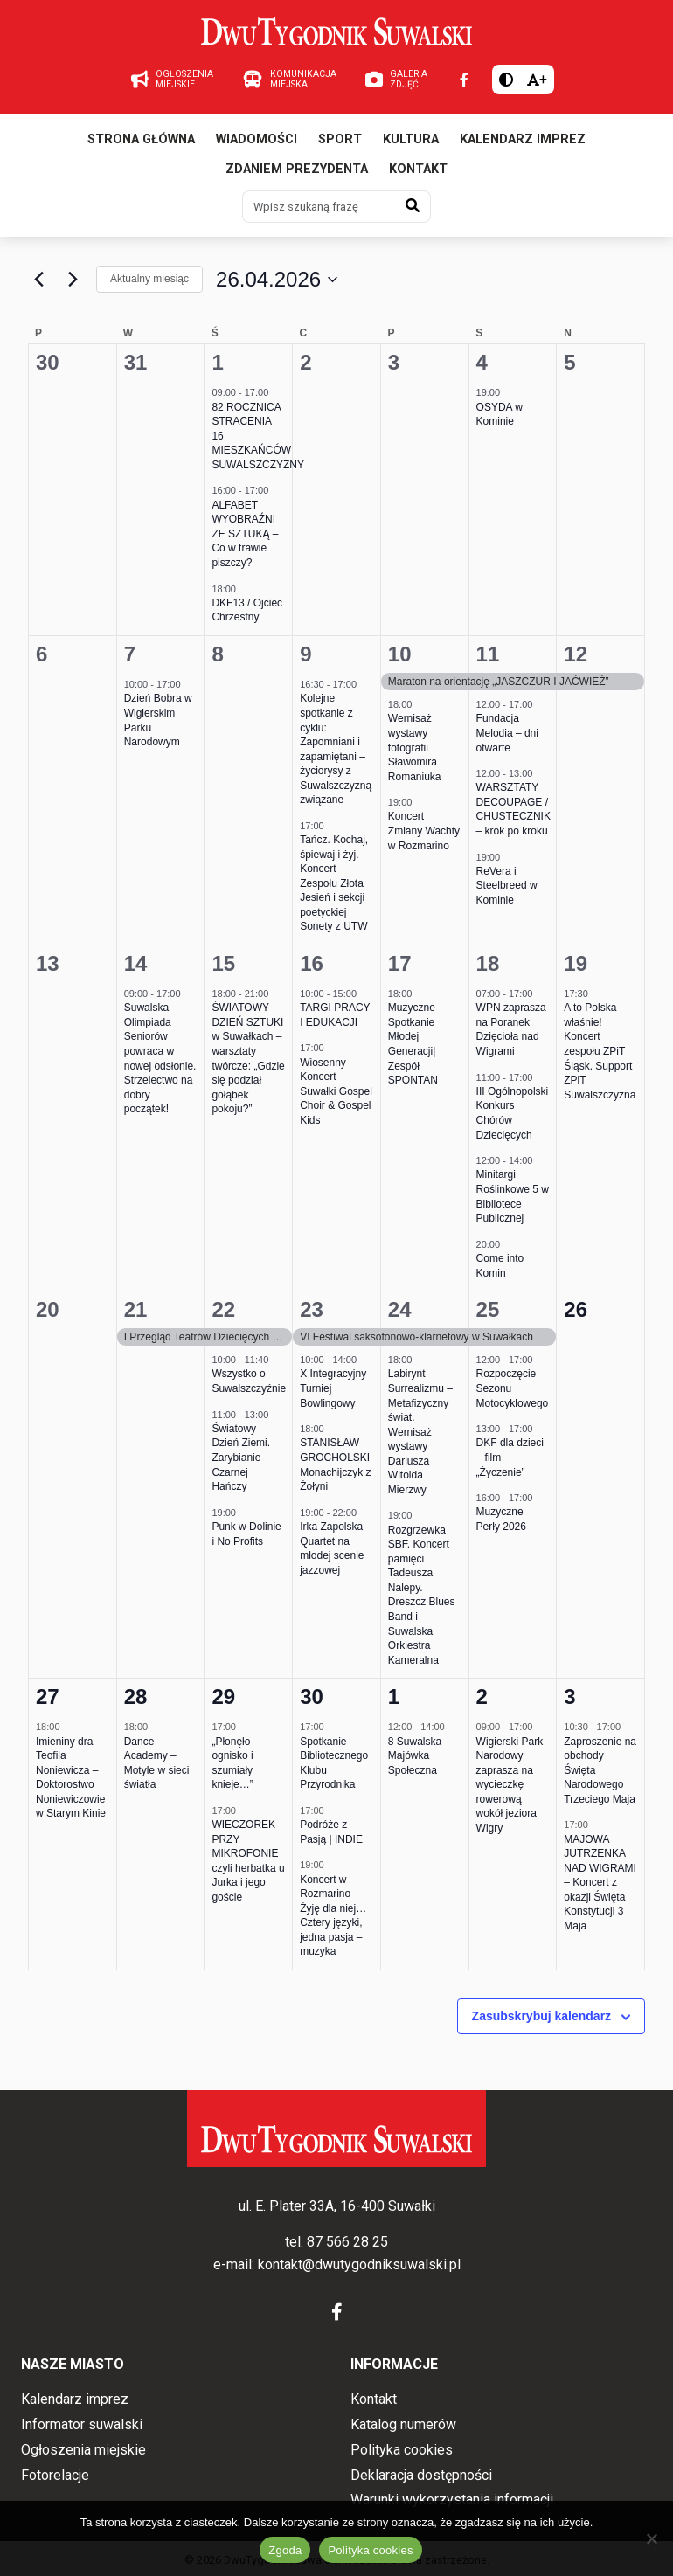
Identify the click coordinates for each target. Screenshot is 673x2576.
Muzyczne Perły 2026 (501, 1519)
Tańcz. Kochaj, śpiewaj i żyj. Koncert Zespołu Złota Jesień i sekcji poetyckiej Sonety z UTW (334, 883)
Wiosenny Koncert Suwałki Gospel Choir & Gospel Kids (336, 1091)
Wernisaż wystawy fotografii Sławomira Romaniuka (414, 747)
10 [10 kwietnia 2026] (400, 654)
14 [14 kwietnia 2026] (136, 963)
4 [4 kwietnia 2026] (482, 362)
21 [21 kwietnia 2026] (136, 1309)
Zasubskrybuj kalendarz (542, 2016)
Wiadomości (256, 139)
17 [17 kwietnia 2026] (400, 963)
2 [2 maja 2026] (482, 1696)
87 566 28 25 (347, 2241)
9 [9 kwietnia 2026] (305, 654)
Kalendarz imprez (523, 139)
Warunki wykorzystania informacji (451, 2499)
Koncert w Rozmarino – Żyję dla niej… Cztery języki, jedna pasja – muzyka (333, 1915)
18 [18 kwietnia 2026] (488, 963)
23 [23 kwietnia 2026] (311, 1309)
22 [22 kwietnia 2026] (223, 1309)
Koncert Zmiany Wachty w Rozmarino (424, 830)
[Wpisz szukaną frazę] (319, 206)
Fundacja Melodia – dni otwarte (507, 732)
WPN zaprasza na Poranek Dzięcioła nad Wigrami (511, 1029)
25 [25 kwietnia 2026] (488, 1309)
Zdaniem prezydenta (296, 169)
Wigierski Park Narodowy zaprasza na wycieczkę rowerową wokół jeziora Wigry (510, 1784)
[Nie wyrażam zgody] (651, 2538)
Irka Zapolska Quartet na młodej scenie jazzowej (332, 1548)
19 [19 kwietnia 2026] (575, 963)
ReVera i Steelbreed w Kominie (507, 885)
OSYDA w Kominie (499, 414)
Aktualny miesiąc (149, 279)
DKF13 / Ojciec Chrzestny (247, 610)
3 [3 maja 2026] (569, 1696)
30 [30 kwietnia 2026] (311, 1696)
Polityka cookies (401, 2449)
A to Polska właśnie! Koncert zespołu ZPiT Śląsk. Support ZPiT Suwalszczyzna (599, 1050)
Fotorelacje (55, 2475)
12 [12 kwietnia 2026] (575, 654)
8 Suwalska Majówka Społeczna (414, 1755)
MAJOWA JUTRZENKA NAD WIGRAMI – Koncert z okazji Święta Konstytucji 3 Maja (600, 1882)
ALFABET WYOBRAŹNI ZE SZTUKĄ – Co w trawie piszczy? (245, 534)
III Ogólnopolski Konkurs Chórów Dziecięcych (512, 1113)
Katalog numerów (403, 2424)
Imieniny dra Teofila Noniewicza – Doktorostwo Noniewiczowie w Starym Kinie (71, 1777)
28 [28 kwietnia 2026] (136, 1696)
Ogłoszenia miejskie (83, 2449)
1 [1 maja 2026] (393, 1696)
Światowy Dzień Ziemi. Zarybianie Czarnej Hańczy (241, 1457)
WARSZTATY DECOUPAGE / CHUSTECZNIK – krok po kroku (513, 809)
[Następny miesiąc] (72, 279)
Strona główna (141, 139)
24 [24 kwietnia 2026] (400, 1309)
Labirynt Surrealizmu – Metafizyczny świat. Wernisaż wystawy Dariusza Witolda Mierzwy (420, 1431)
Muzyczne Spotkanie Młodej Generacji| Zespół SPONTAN (413, 1043)
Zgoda (285, 2550)
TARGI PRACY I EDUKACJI (335, 1014)
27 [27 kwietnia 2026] (47, 1696)
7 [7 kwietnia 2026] (129, 654)
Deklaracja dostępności (421, 2475)
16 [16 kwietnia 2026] (311, 963)
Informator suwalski (81, 2424)
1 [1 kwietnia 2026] (217, 362)
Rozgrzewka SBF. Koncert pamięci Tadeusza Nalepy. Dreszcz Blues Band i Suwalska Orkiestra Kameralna (421, 1595)
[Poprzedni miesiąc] (38, 279)
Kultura (411, 139)
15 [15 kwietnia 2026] (223, 963)
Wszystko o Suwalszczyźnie (249, 1381)
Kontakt (418, 169)
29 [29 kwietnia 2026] (223, 1696)
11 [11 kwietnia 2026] (488, 654)
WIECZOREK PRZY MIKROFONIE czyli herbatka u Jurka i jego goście (248, 1860)
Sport (340, 139)
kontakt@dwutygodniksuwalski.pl (359, 2264)
